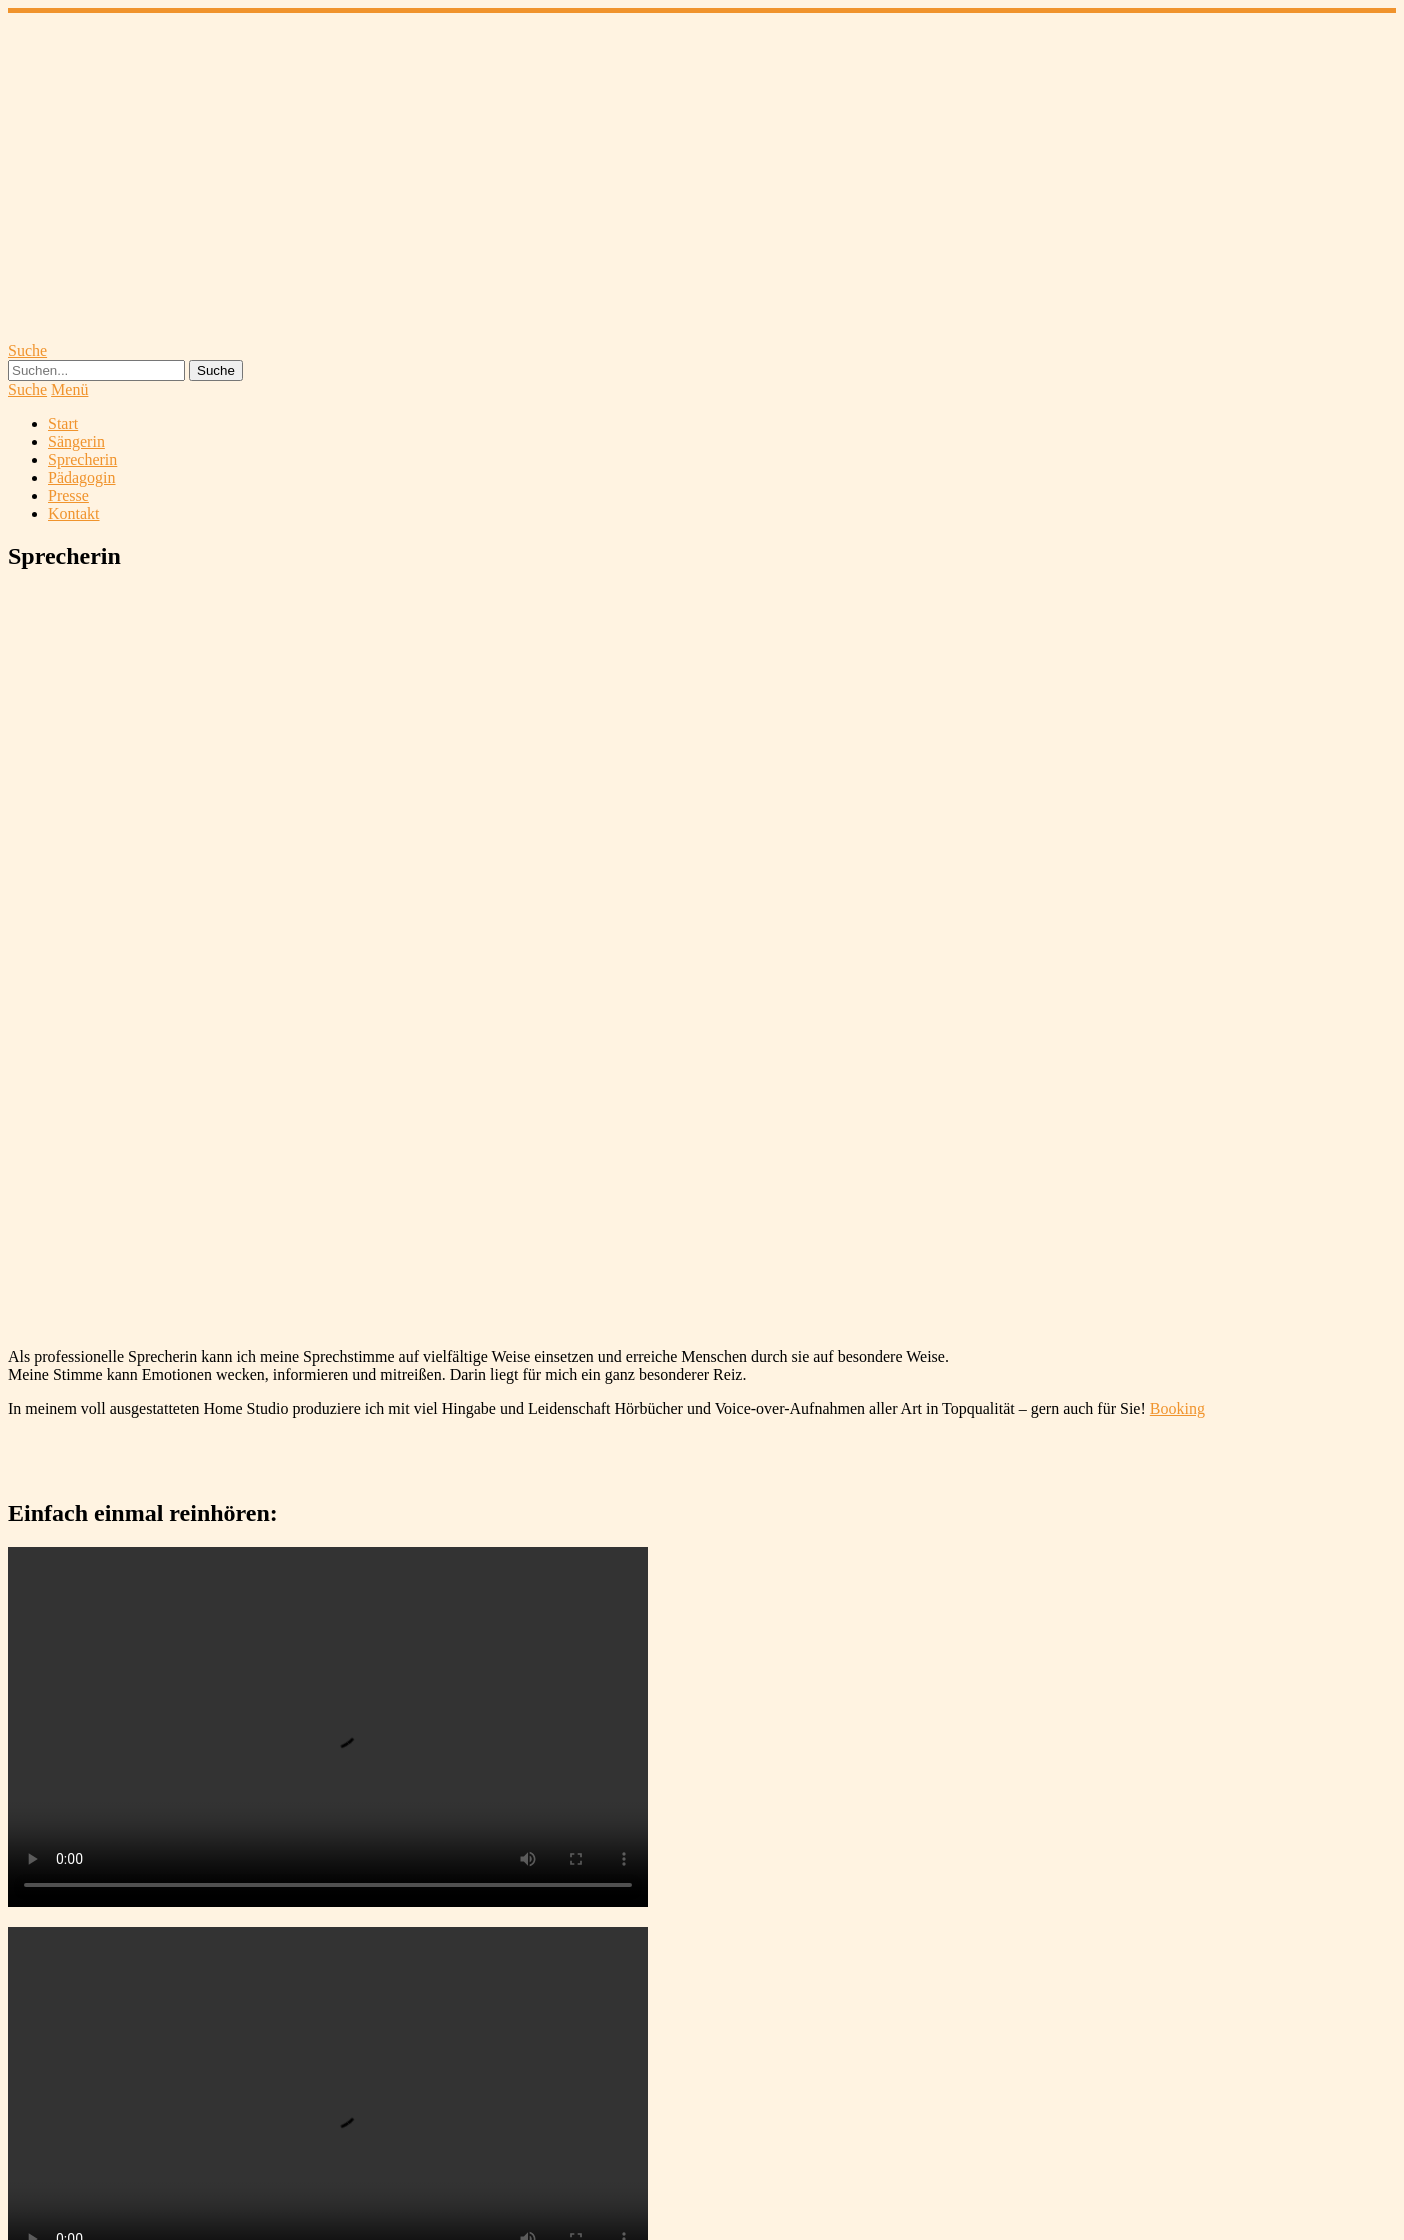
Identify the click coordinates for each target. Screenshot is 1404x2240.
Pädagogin (82, 477)
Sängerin (76, 441)
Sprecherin (82, 459)
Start (63, 423)
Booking (1177, 1408)
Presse (68, 495)
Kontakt (74, 513)
